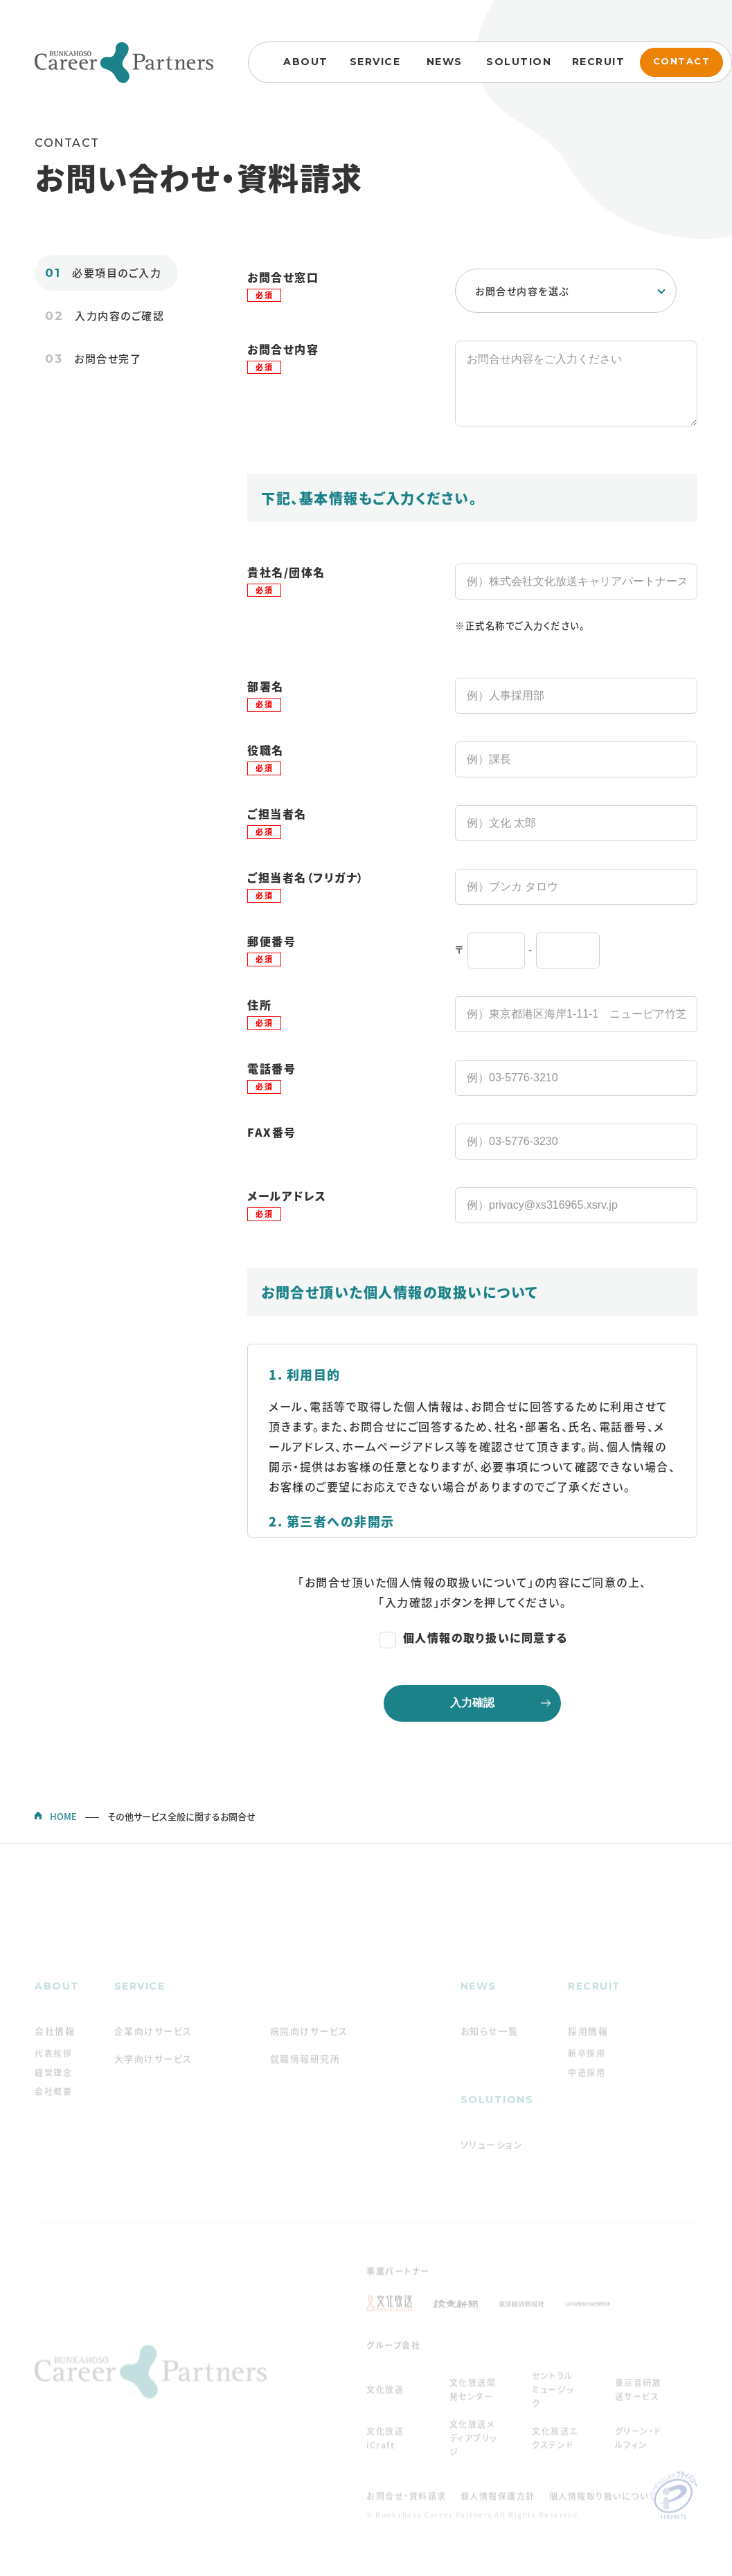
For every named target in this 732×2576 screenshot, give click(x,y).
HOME (63, 1830)
